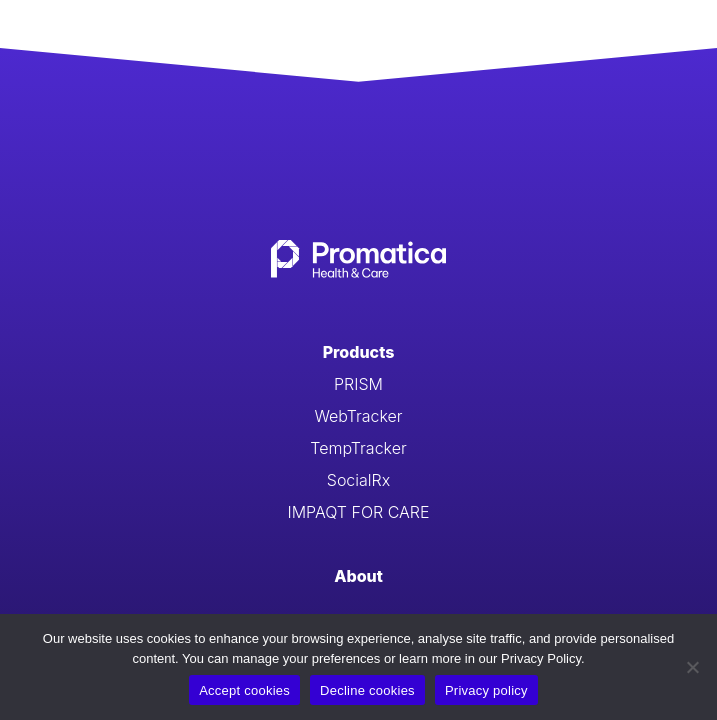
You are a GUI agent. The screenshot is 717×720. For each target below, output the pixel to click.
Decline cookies (367, 690)
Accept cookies (244, 690)
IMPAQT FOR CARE (358, 512)
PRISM (358, 384)
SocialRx (358, 480)
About (358, 576)
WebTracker (358, 416)
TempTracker (358, 448)
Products (359, 352)
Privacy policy (486, 690)
